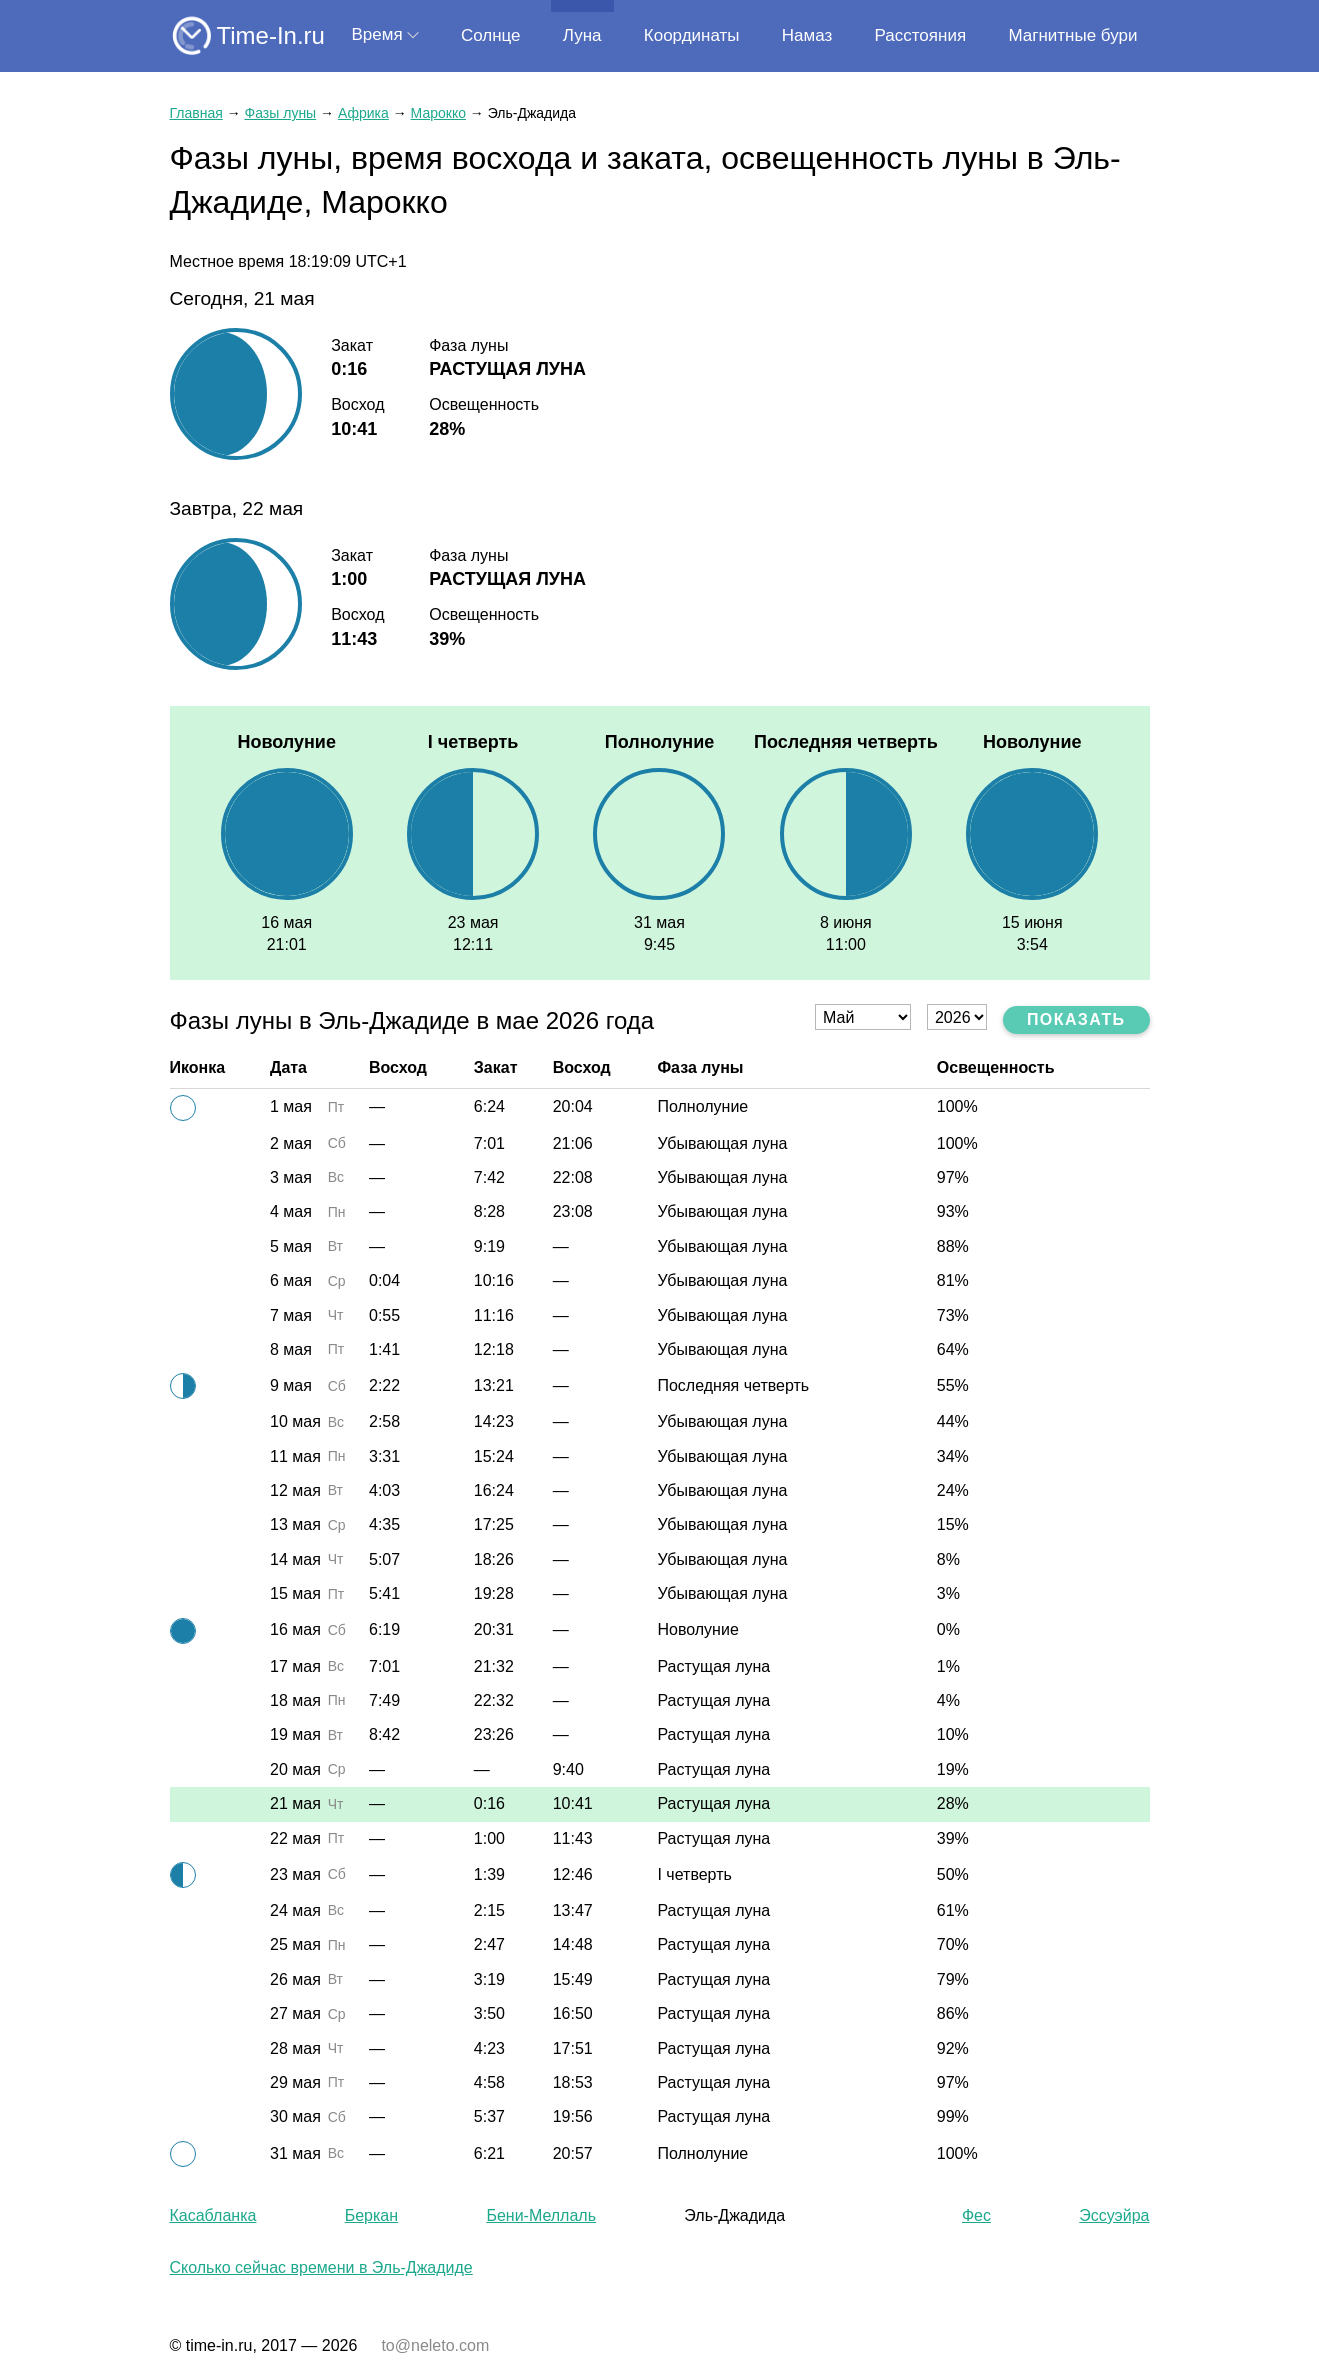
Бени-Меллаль (541, 2215)
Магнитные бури (1072, 35)
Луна (582, 35)
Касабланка (213, 2215)
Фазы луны (281, 113)
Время (377, 34)
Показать (1076, 1019)
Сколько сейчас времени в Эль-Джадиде (321, 2267)
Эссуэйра (1114, 2215)
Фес (976, 2215)
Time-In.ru (271, 35)
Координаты (692, 35)
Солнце (491, 35)
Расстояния (921, 35)
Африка (363, 113)
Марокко (438, 113)
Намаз (807, 35)
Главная (196, 113)
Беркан (371, 2215)
